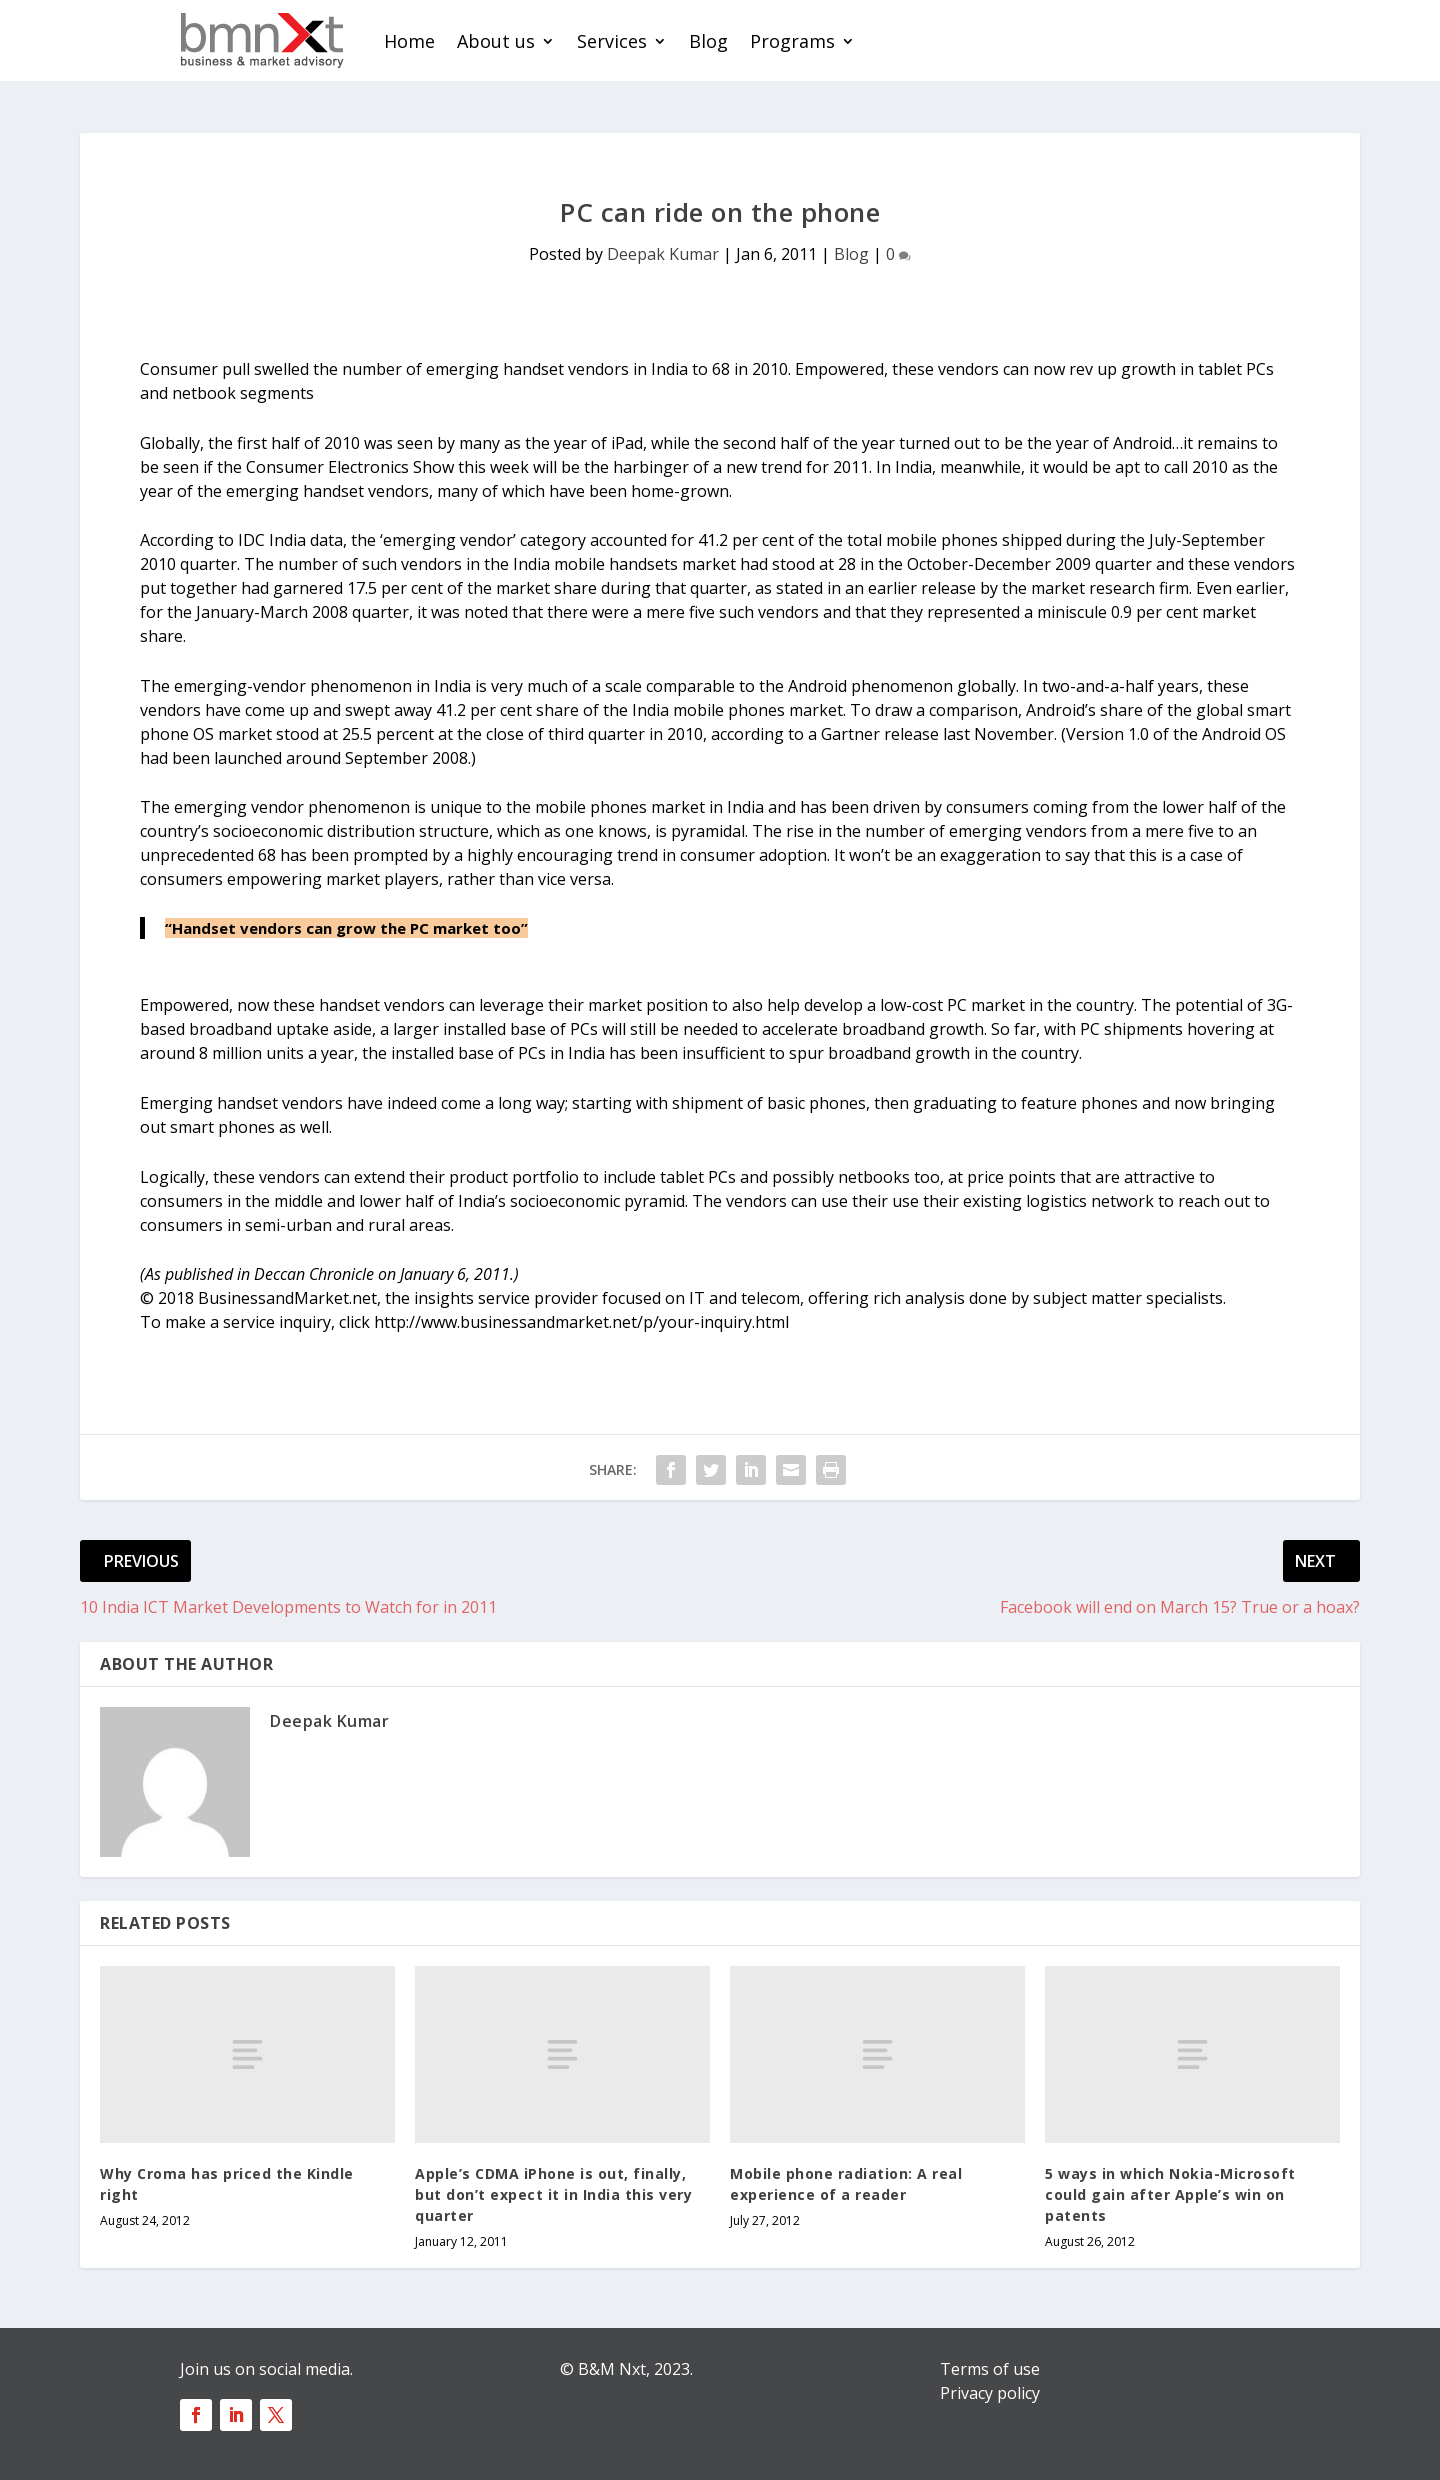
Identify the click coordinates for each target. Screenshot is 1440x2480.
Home (409, 41)
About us (496, 41)
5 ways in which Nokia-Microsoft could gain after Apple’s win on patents (1170, 2194)
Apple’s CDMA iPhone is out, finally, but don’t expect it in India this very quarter (553, 2194)
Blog (708, 41)
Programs (792, 41)
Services (612, 41)
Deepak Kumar (663, 254)
